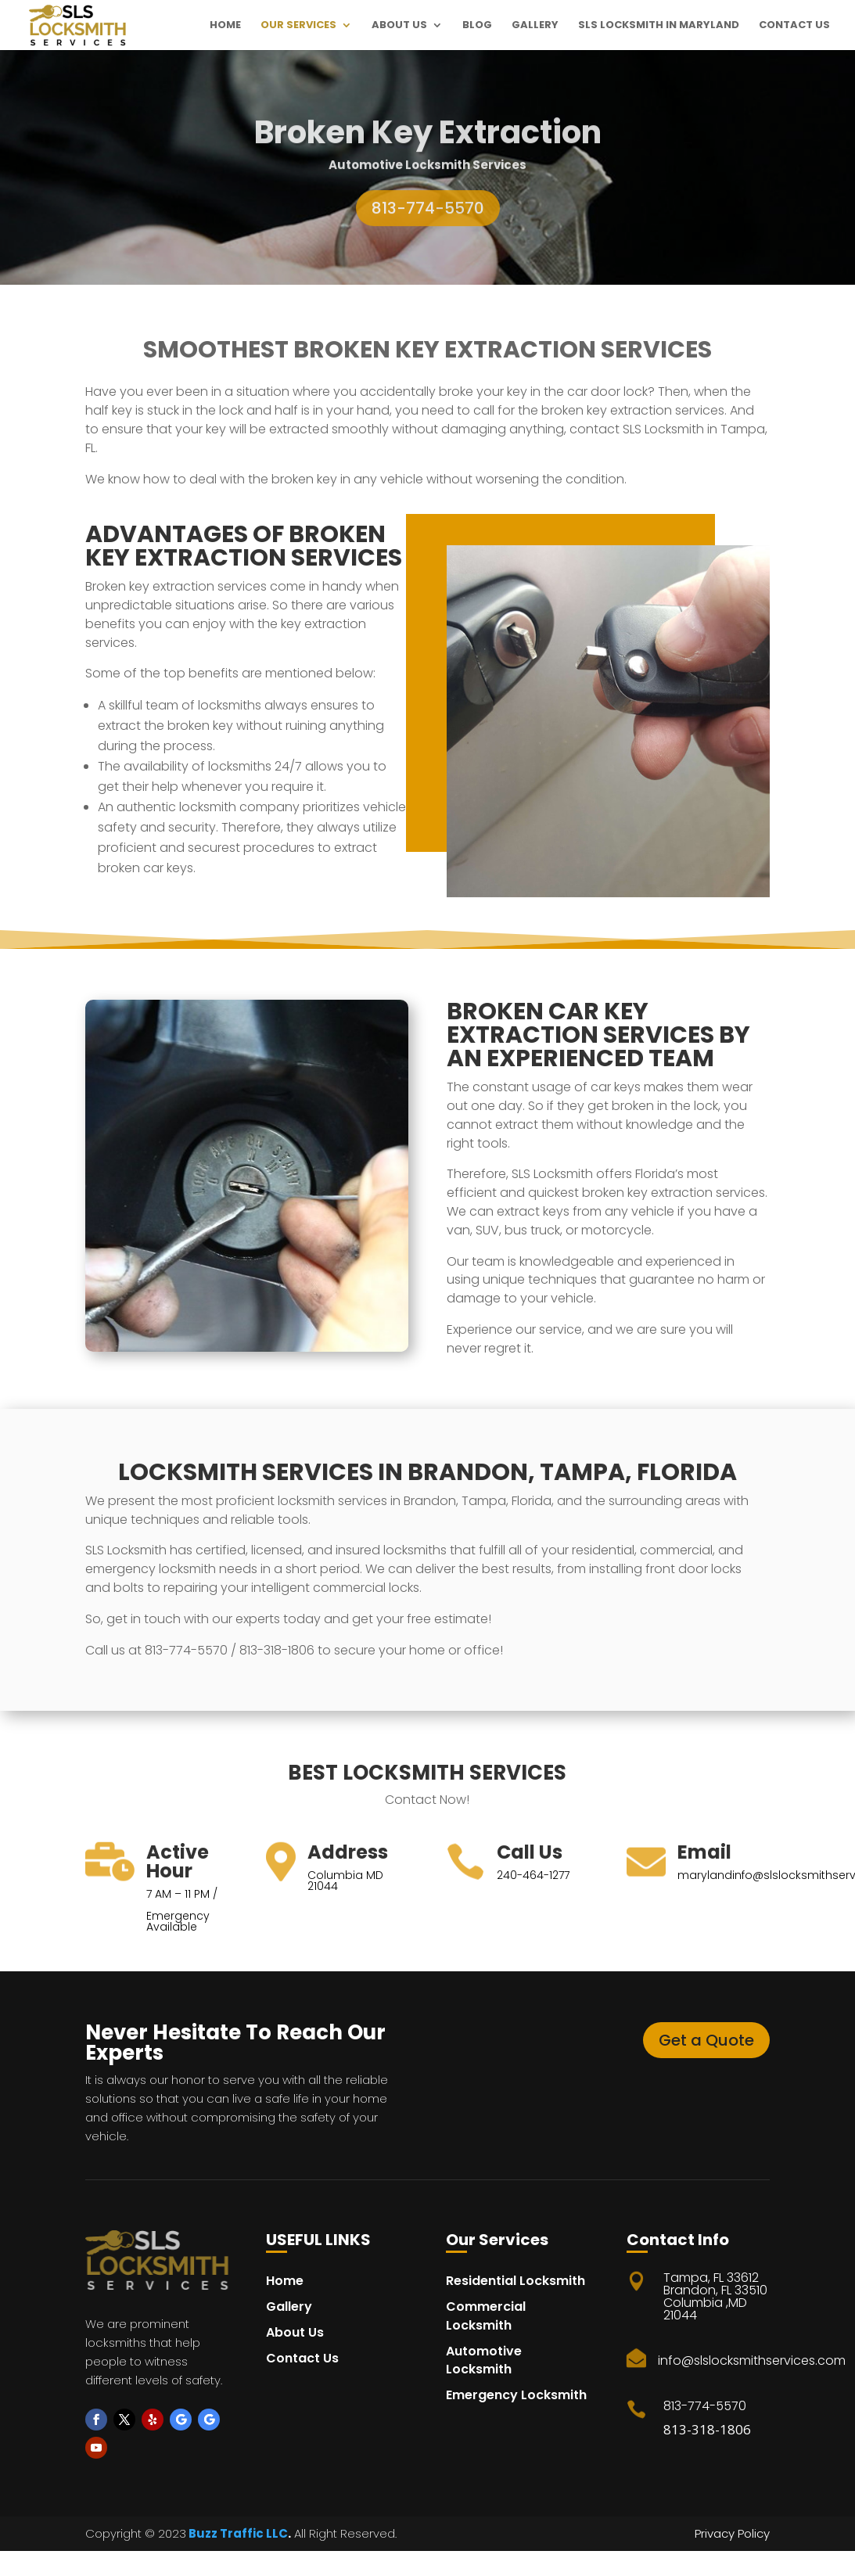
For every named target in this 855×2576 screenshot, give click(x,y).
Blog (477, 26)
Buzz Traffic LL (232, 2533)
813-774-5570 (428, 223)
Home (225, 26)
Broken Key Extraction (428, 147)
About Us (399, 26)
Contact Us (794, 26)
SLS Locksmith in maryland (658, 26)
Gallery (535, 26)
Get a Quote (706, 2040)
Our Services (298, 26)
